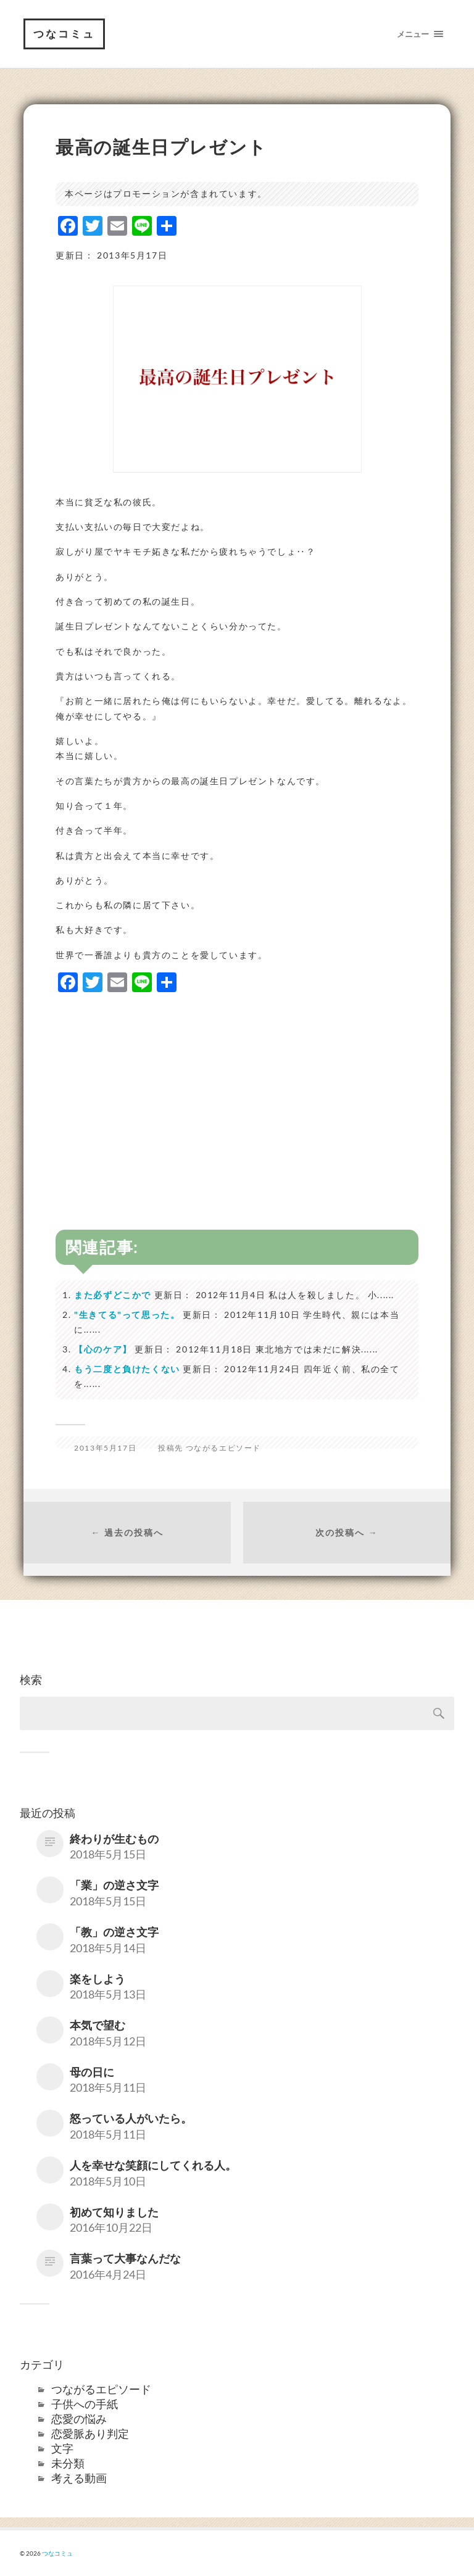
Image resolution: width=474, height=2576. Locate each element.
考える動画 (79, 2478)
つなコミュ (64, 33)
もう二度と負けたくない (127, 1369)
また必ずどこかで (112, 1295)
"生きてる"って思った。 (127, 1314)
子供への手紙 (84, 2404)
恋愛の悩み (79, 2418)
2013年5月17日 (105, 1447)
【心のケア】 (103, 1349)
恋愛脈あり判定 (90, 2433)
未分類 (68, 2463)
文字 (62, 2448)
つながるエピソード (223, 1447)
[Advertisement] (237, 1090)
